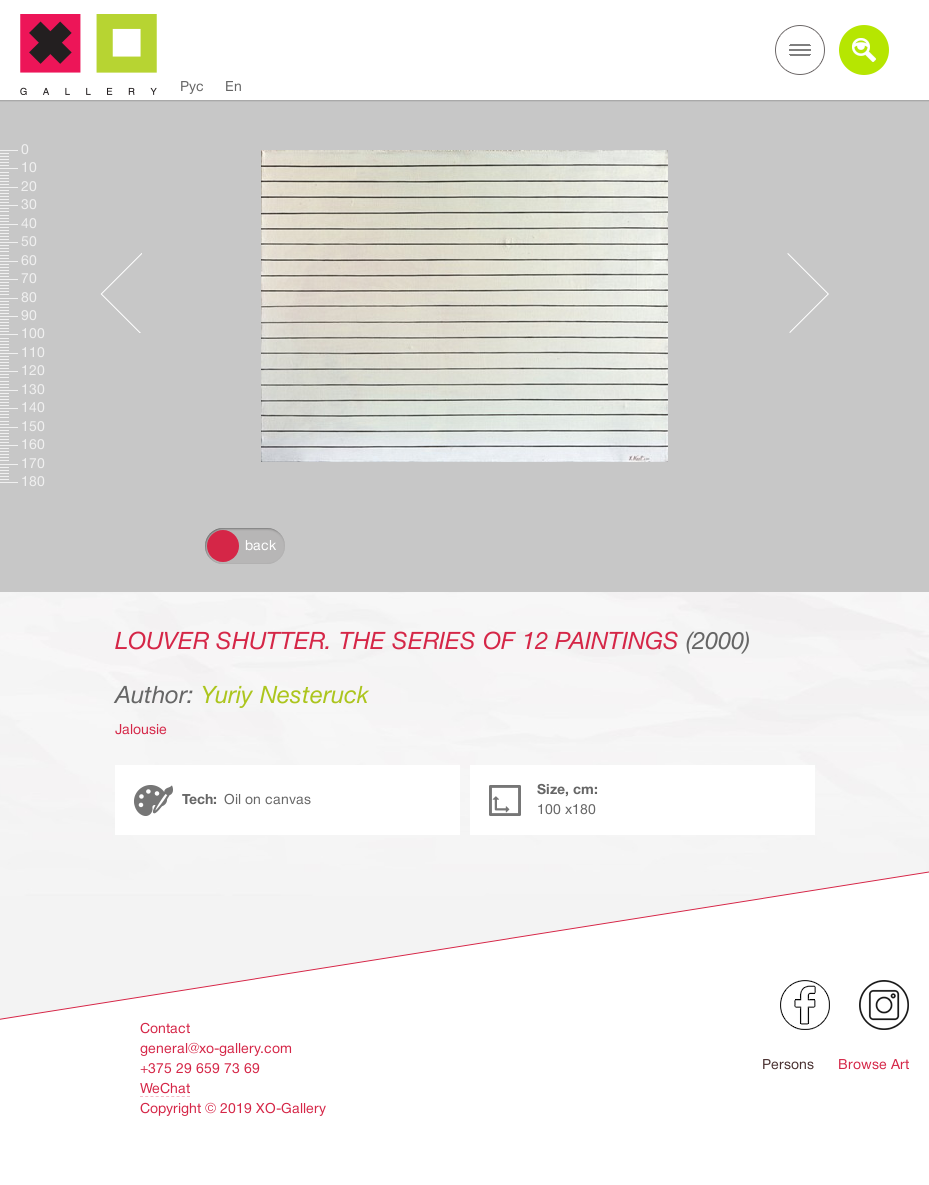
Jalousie (141, 729)
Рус (192, 86)
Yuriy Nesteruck (285, 695)
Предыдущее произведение (131, 293)
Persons (788, 1064)
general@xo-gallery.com (216, 1048)
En (233, 86)
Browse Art (873, 1064)
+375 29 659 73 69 (200, 1068)
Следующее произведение (798, 293)
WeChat (165, 1088)
